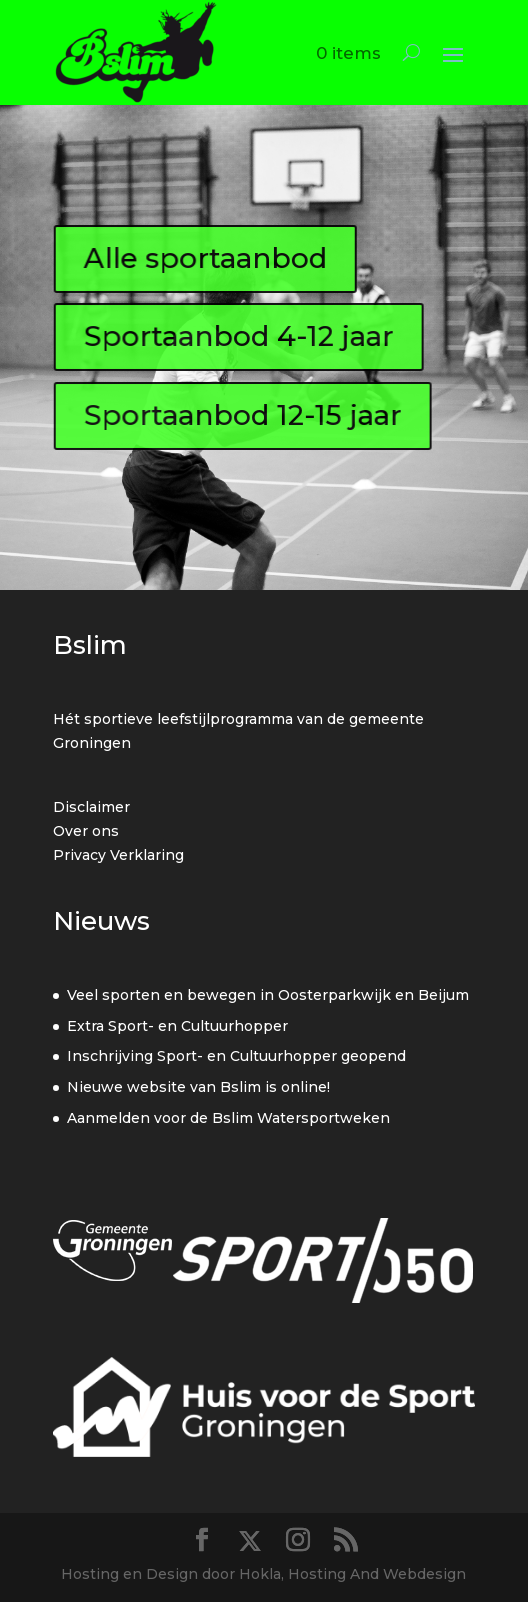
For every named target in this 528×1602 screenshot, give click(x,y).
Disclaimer (91, 807)
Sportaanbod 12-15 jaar (242, 415)
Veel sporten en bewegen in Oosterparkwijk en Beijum (268, 995)
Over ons (86, 831)
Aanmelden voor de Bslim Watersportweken (228, 1118)
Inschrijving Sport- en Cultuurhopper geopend (236, 1056)
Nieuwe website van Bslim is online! (198, 1087)
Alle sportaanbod (205, 258)
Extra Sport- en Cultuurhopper (177, 1026)
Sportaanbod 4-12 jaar (239, 337)
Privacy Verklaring (118, 855)
